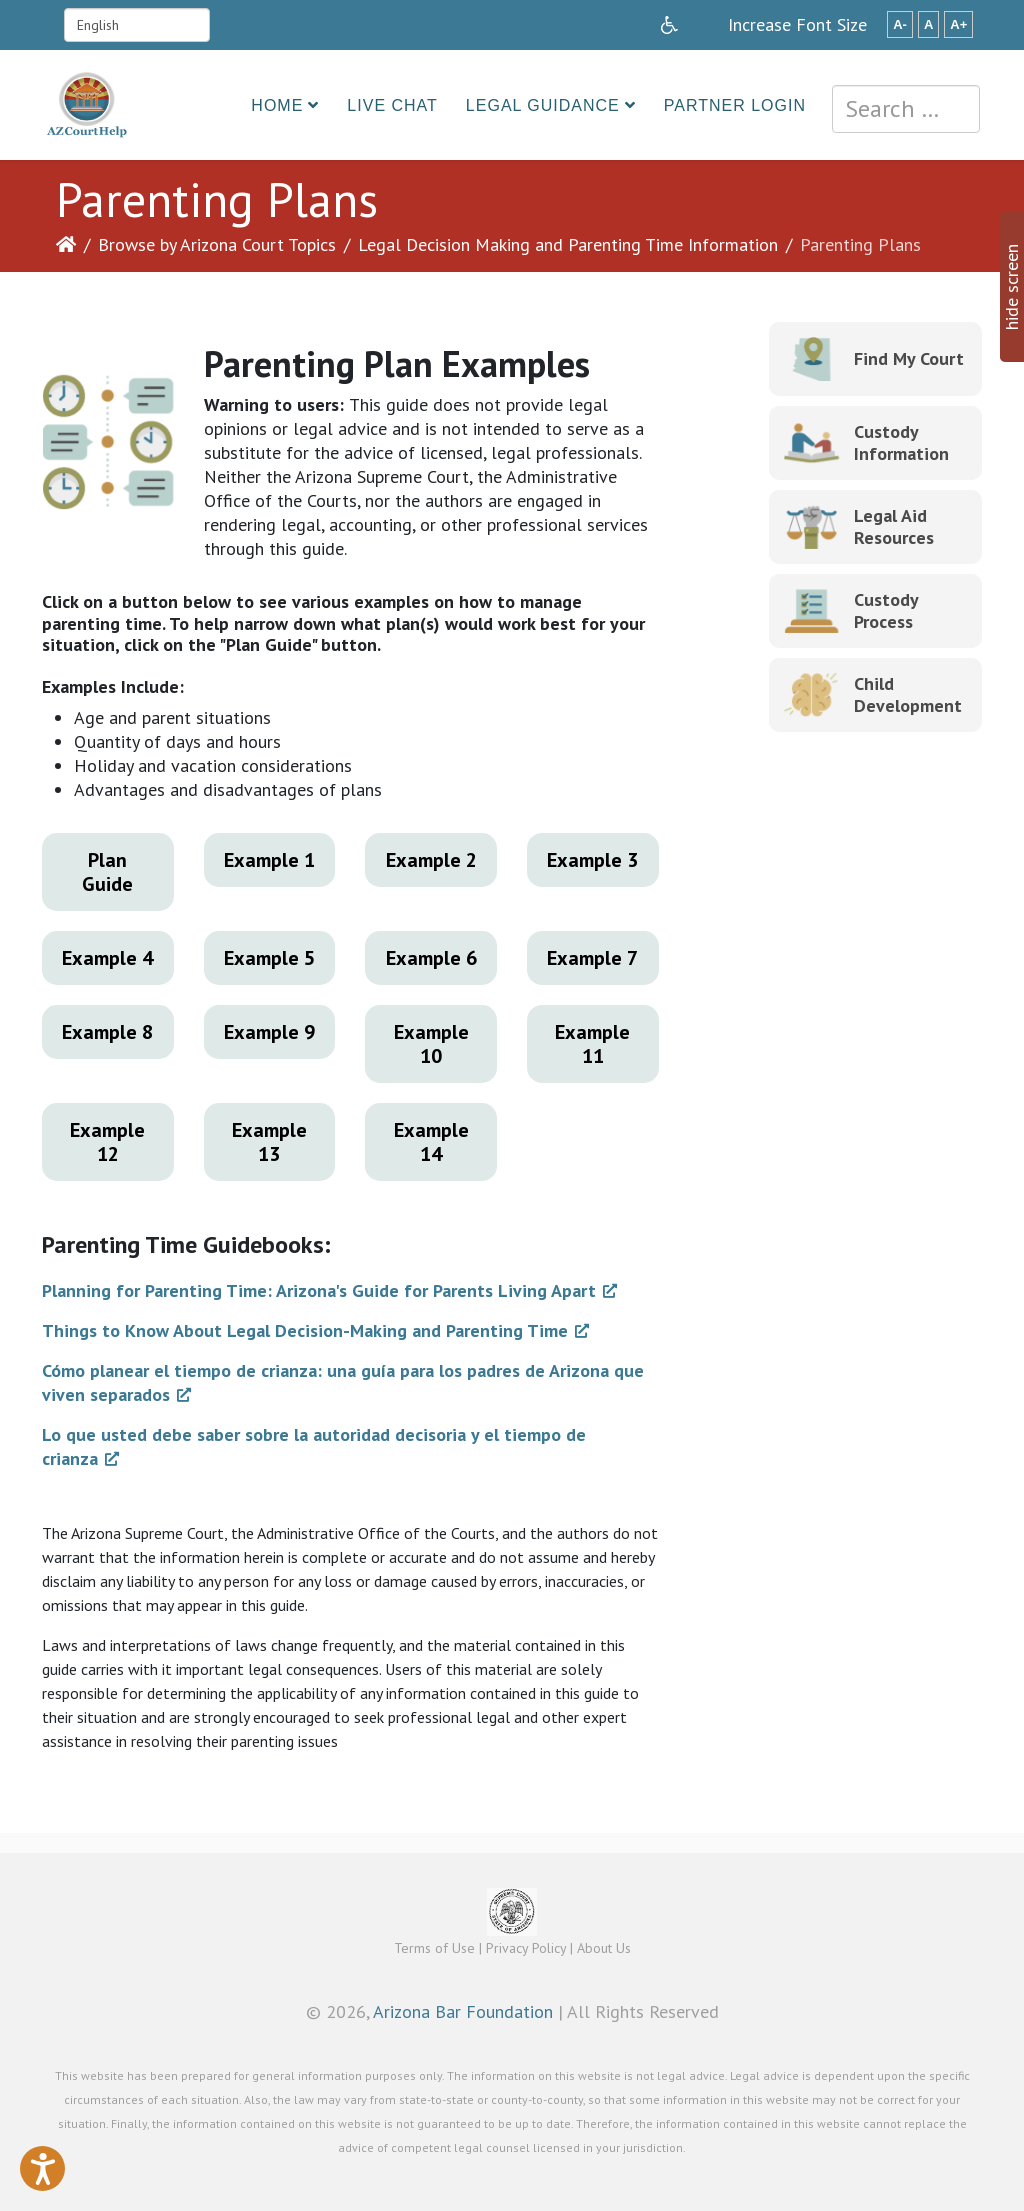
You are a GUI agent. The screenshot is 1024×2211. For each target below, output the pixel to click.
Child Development (908, 694)
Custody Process (886, 610)
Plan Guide (107, 872)
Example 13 (269, 1142)
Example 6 (431, 958)
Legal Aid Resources (894, 526)
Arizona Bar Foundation (463, 2011)
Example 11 (592, 1044)
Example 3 (592, 860)
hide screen (1011, 287)
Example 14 (431, 1142)
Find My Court (909, 358)
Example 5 (269, 958)
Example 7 (592, 958)
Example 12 (107, 1142)
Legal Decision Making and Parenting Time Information (568, 244)
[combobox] (906, 109)
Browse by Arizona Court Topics (217, 244)
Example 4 (107, 958)
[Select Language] (137, 25)
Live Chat (392, 105)
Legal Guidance (543, 105)
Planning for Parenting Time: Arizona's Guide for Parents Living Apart (319, 1290)
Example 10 (431, 1044)
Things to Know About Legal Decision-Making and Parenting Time (305, 1330)
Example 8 (107, 1032)
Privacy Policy (526, 1948)
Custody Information (901, 442)
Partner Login (735, 105)
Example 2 (431, 860)
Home (277, 105)
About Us (604, 1948)
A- (900, 24)
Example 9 (269, 1032)
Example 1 (269, 860)
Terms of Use (434, 1948)
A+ (958, 24)
